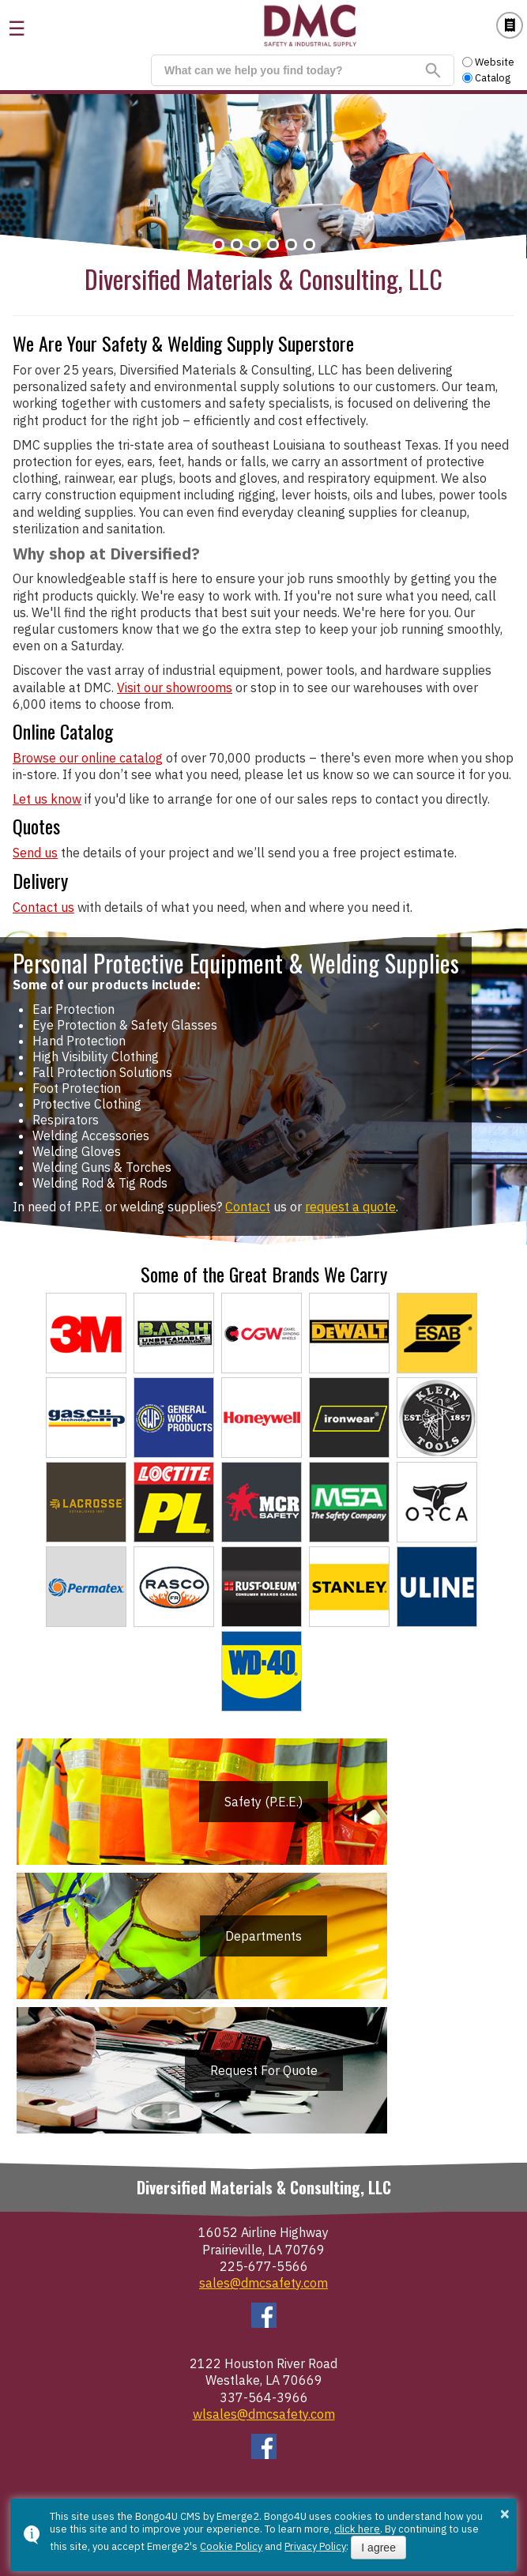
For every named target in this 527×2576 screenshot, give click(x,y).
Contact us (43, 907)
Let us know (47, 799)
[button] (218, 244)
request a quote (350, 1207)
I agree (378, 2547)
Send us (35, 853)
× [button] (505, 2513)
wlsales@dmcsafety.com (264, 2414)
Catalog (510, 25)
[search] (293, 70)
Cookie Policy (231, 2546)
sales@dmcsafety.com (263, 2283)
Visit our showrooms (174, 687)
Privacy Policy (315, 2546)
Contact (247, 1207)
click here (357, 2529)
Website (488, 62)
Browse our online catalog (88, 758)
